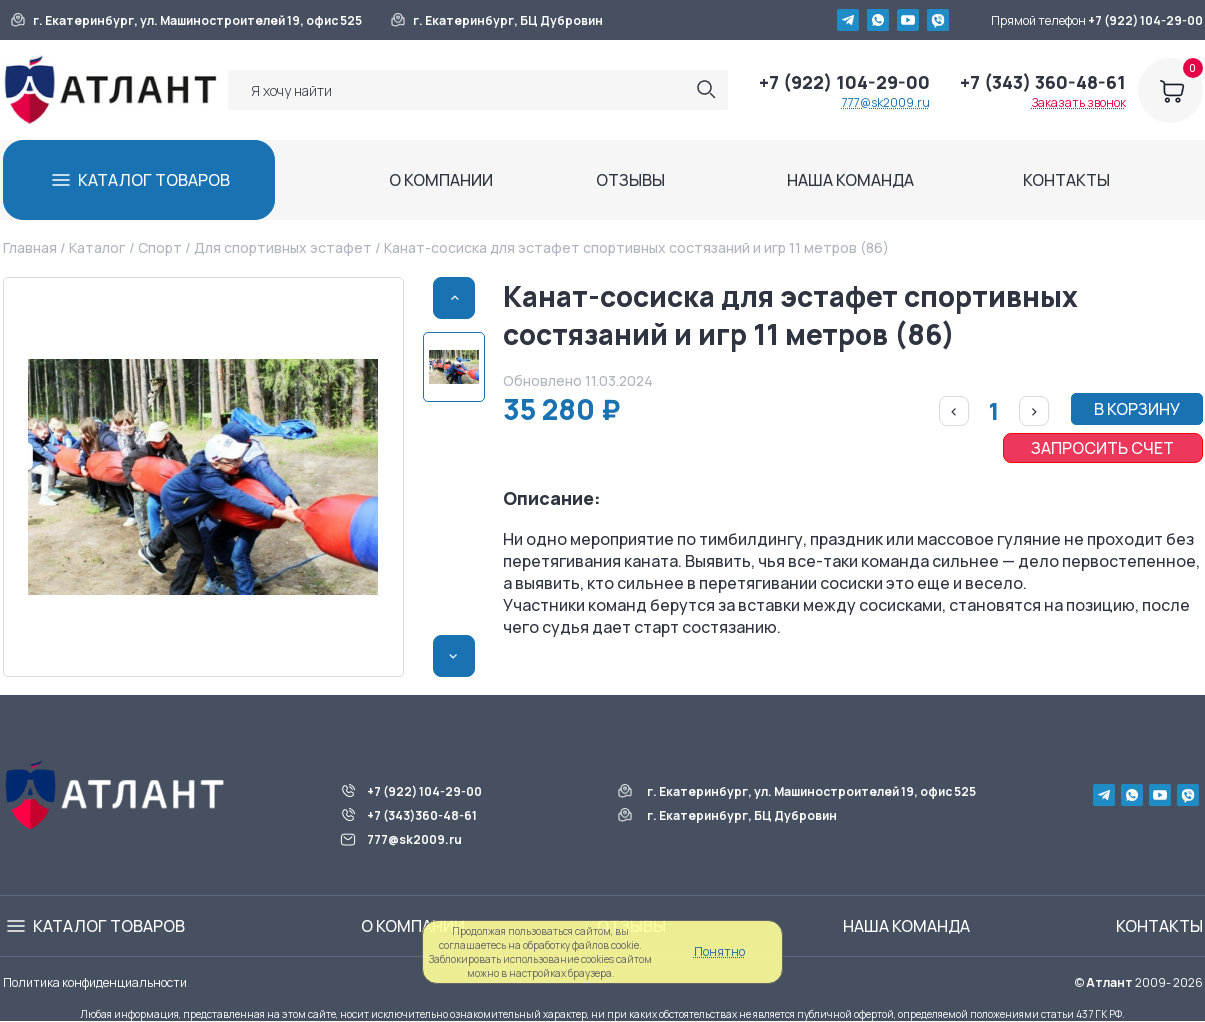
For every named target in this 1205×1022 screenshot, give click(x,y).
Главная (30, 247)
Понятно (719, 951)
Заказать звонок (1079, 102)
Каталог (97, 247)
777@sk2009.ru (886, 102)
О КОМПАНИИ (441, 180)
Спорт (160, 247)
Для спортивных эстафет (283, 247)
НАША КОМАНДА (850, 180)
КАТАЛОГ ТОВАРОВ (154, 180)
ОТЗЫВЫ (630, 180)
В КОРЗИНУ (1137, 409)
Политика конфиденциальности (95, 982)
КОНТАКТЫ (1066, 180)
